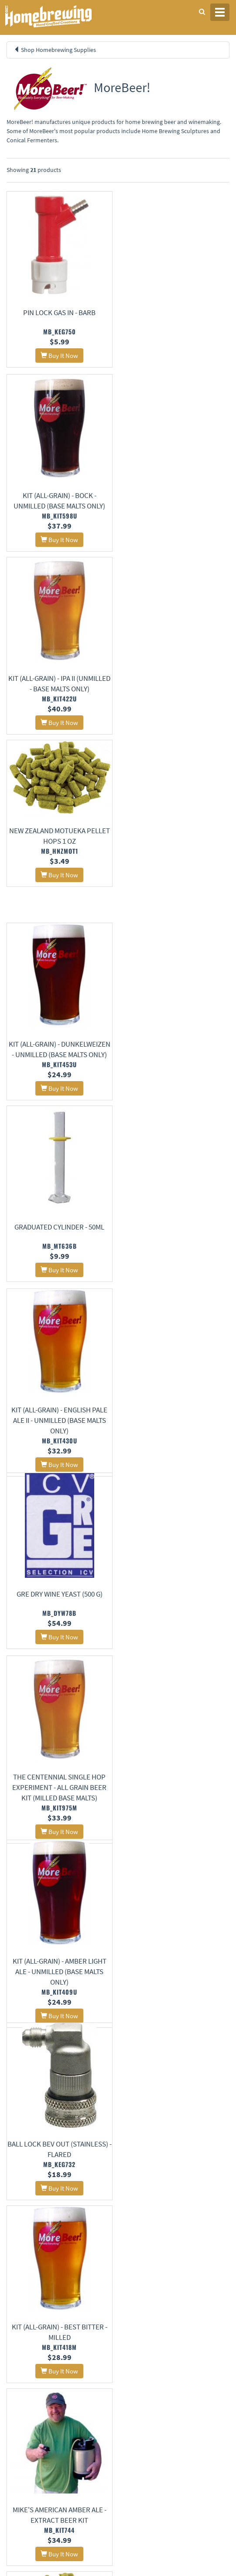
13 (205, 2239)
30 (66, 2269)
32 (100, 2269)
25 (202, 2254)
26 (219, 2254)
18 (83, 2254)
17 (66, 2254)
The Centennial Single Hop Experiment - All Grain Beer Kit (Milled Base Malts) (59, 1070)
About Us (142, 2354)
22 (151, 2254)
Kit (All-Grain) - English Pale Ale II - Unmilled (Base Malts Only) (59, 875)
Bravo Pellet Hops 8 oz (177, 1407)
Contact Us (137, 2375)
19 (100, 2254)
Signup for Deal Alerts (118, 2506)
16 (49, 2254)
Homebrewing (61, 16)
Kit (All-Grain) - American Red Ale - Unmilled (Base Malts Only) (59, 1816)
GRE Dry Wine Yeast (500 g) (177, 865)
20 (117, 2254)
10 (154, 2230)
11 (171, 2230)
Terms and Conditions (32, 2387)
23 (168, 2254)
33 (117, 2276)
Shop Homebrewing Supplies (58, 50)
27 (15, 2269)
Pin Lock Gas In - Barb (59, 312)
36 (168, 2276)
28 (32, 2269)
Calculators (138, 2450)
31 (83, 2269)
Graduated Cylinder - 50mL (177, 681)
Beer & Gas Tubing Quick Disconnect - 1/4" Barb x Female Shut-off (59, 2160)
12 (188, 2230)
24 (185, 2254)
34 (134, 2276)
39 (219, 2285)
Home (17, 2354)
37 (185, 2276)
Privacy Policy (23, 2375)
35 (151, 2276)
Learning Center (143, 2427)
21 (134, 2254)
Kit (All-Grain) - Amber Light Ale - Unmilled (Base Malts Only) (177, 1070)
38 (202, 2276)
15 (32, 2254)
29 (49, 2269)
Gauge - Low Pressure (177, 1623)
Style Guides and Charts (152, 2438)
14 (15, 2254)
